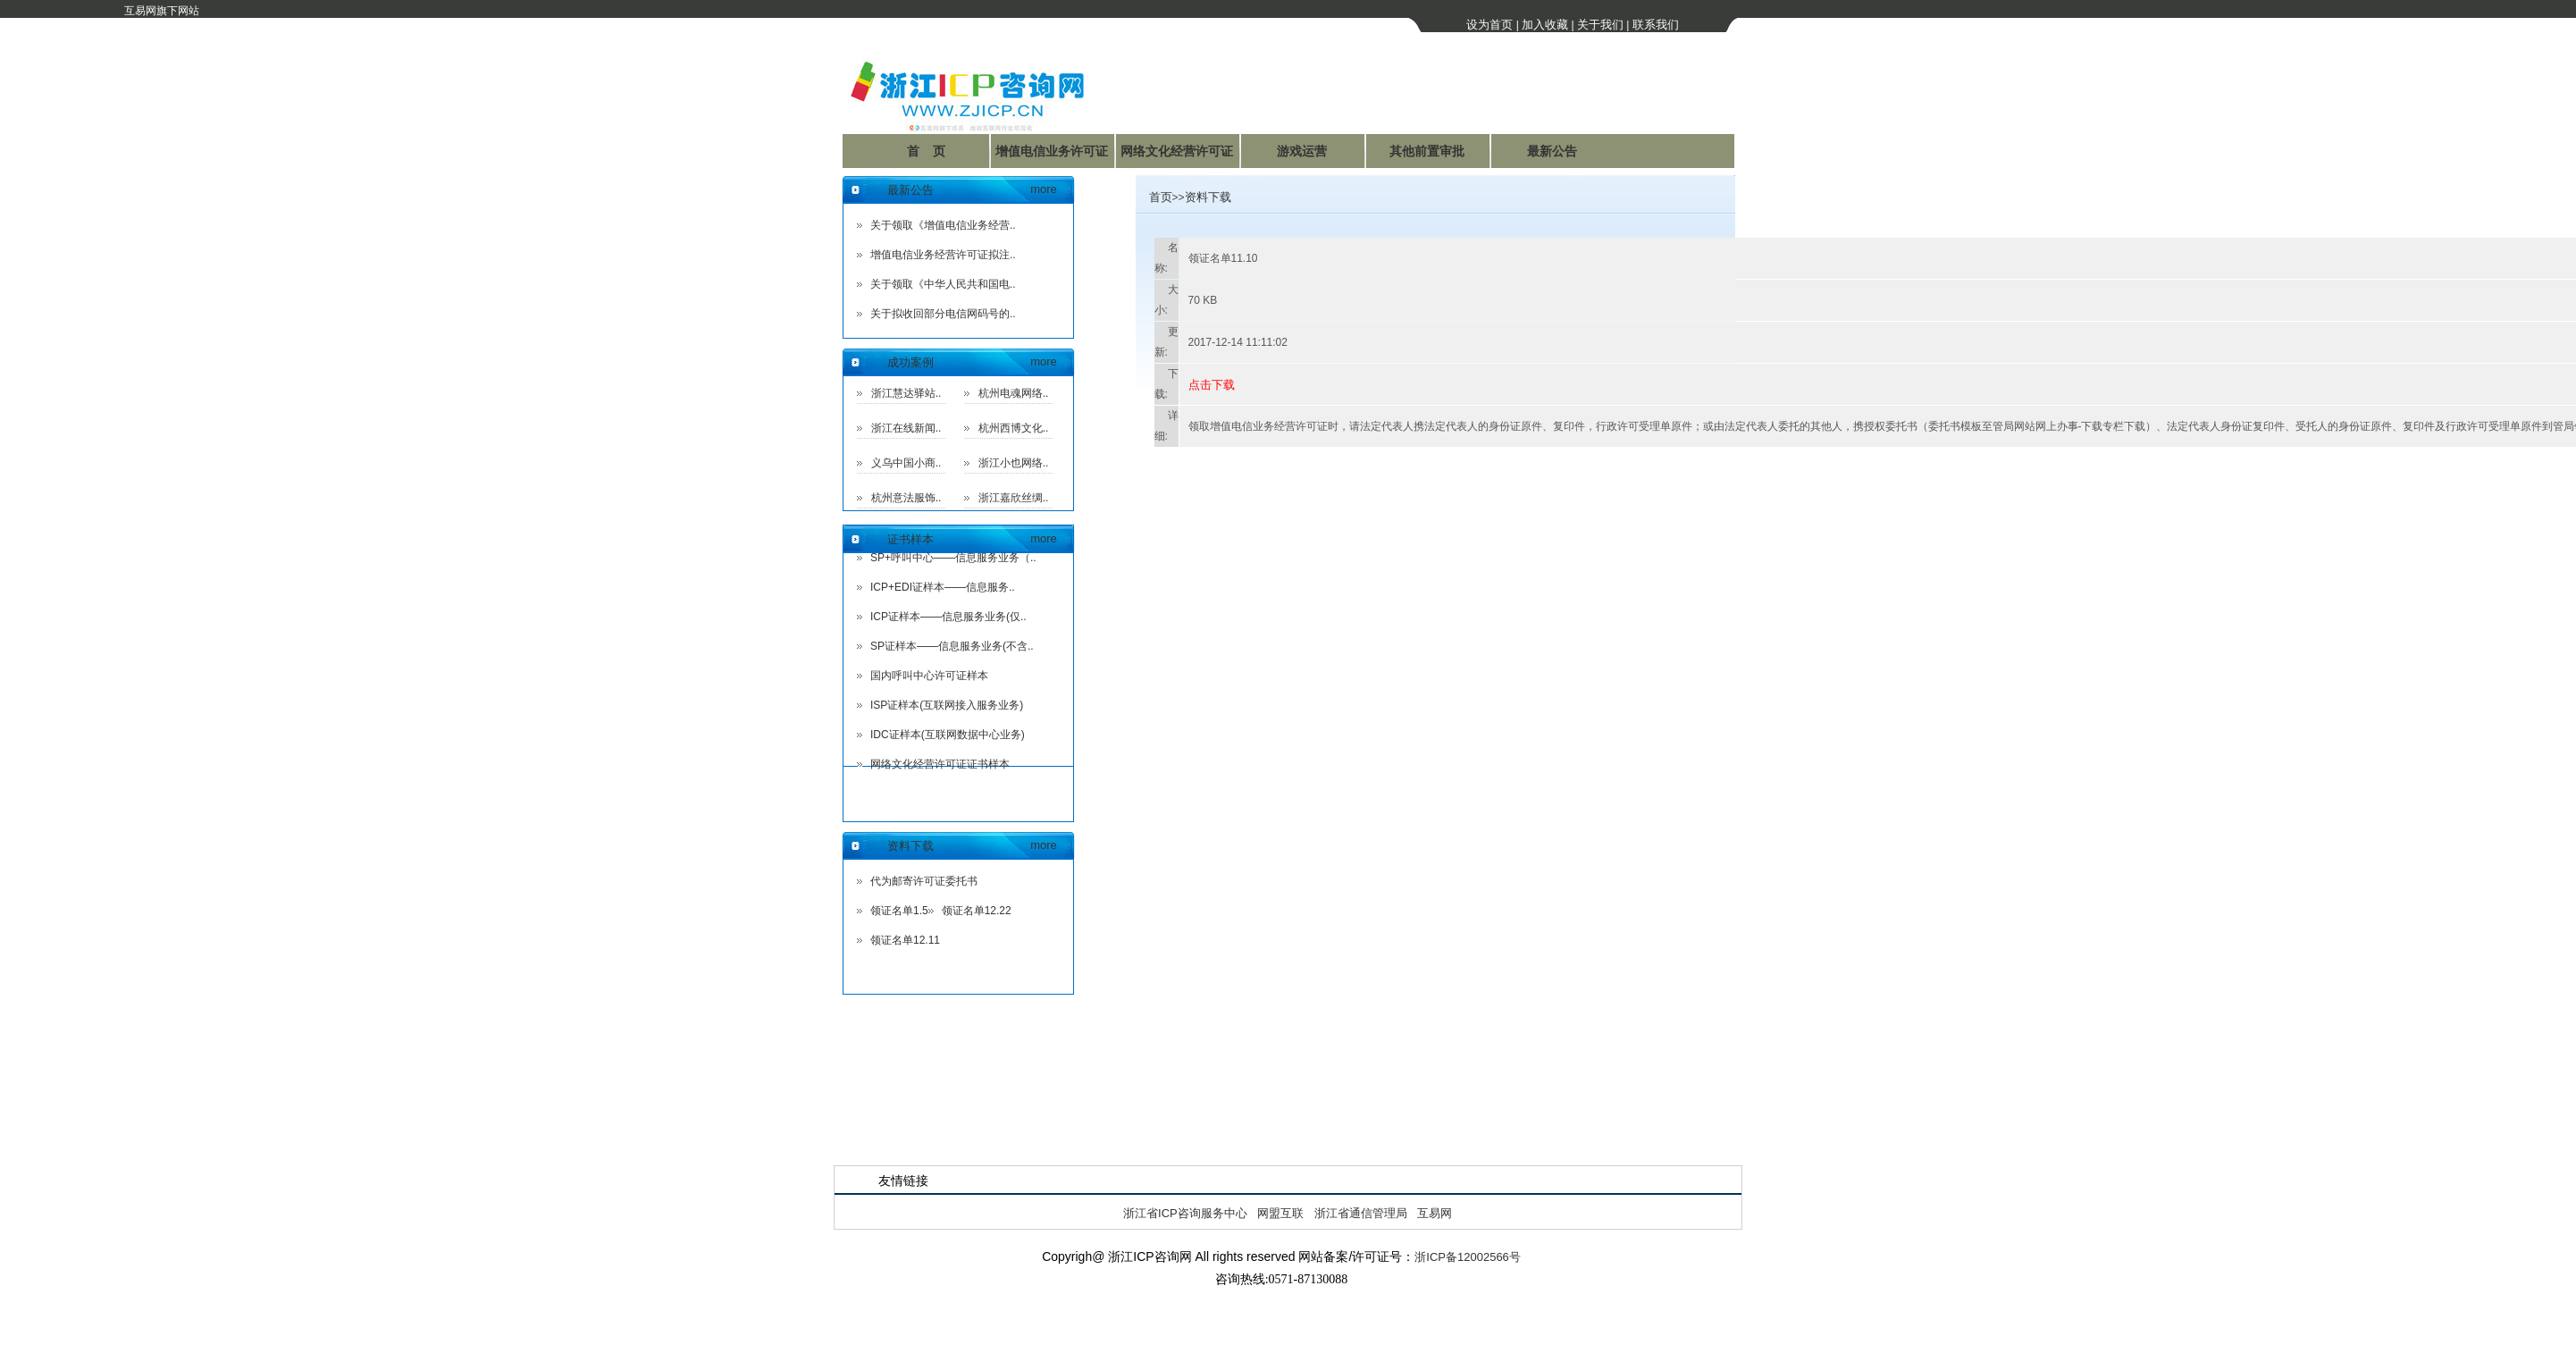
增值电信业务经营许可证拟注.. (943, 254)
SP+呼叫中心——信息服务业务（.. (953, 557)
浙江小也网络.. (1013, 463)
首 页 (926, 151)
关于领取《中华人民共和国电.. (943, 284)
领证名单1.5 (899, 910)
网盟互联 (1280, 1213)
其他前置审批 (1426, 151)
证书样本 (910, 539)
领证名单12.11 (905, 940)
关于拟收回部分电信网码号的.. (943, 313)
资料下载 (910, 846)
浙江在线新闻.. (906, 428)
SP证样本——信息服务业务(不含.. (952, 646)
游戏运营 (1302, 151)
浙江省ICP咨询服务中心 (1185, 1213)
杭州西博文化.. (1013, 428)
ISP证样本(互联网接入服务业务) (946, 705)
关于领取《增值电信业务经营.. (943, 225)
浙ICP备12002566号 (1467, 1257)
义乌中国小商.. (906, 463)
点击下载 (1211, 384)
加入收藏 (1545, 24)
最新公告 (1552, 151)
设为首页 (1489, 24)
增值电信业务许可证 (1051, 151)
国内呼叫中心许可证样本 (929, 675)
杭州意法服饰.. (906, 498)
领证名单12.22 (976, 910)
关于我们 (1600, 24)
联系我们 (1655, 24)
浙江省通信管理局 (1360, 1213)
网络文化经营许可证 (1176, 151)
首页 (1160, 197)
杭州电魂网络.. (1013, 393)
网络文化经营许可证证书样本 (940, 764)
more (1043, 189)
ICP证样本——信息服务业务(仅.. (948, 616)
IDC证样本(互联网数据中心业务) (947, 734)
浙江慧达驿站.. (906, 393)
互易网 (1434, 1213)
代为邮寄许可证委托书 (924, 881)
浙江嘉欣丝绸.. (1013, 498)
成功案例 (910, 362)
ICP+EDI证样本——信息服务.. (942, 587)
